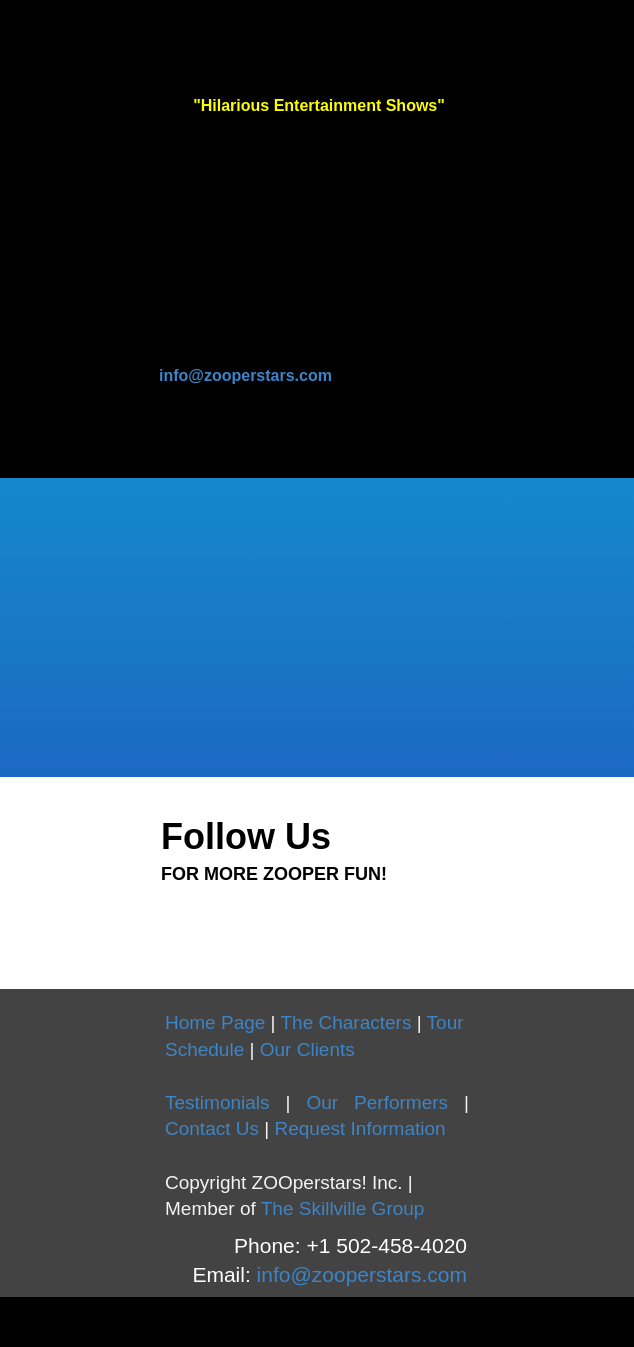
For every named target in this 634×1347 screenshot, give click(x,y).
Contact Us (212, 1128)
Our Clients (307, 1049)
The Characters (346, 1022)
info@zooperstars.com (245, 375)
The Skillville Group (343, 1208)
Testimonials (217, 1102)
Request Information (359, 1128)
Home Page (215, 1022)
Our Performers (377, 1102)
